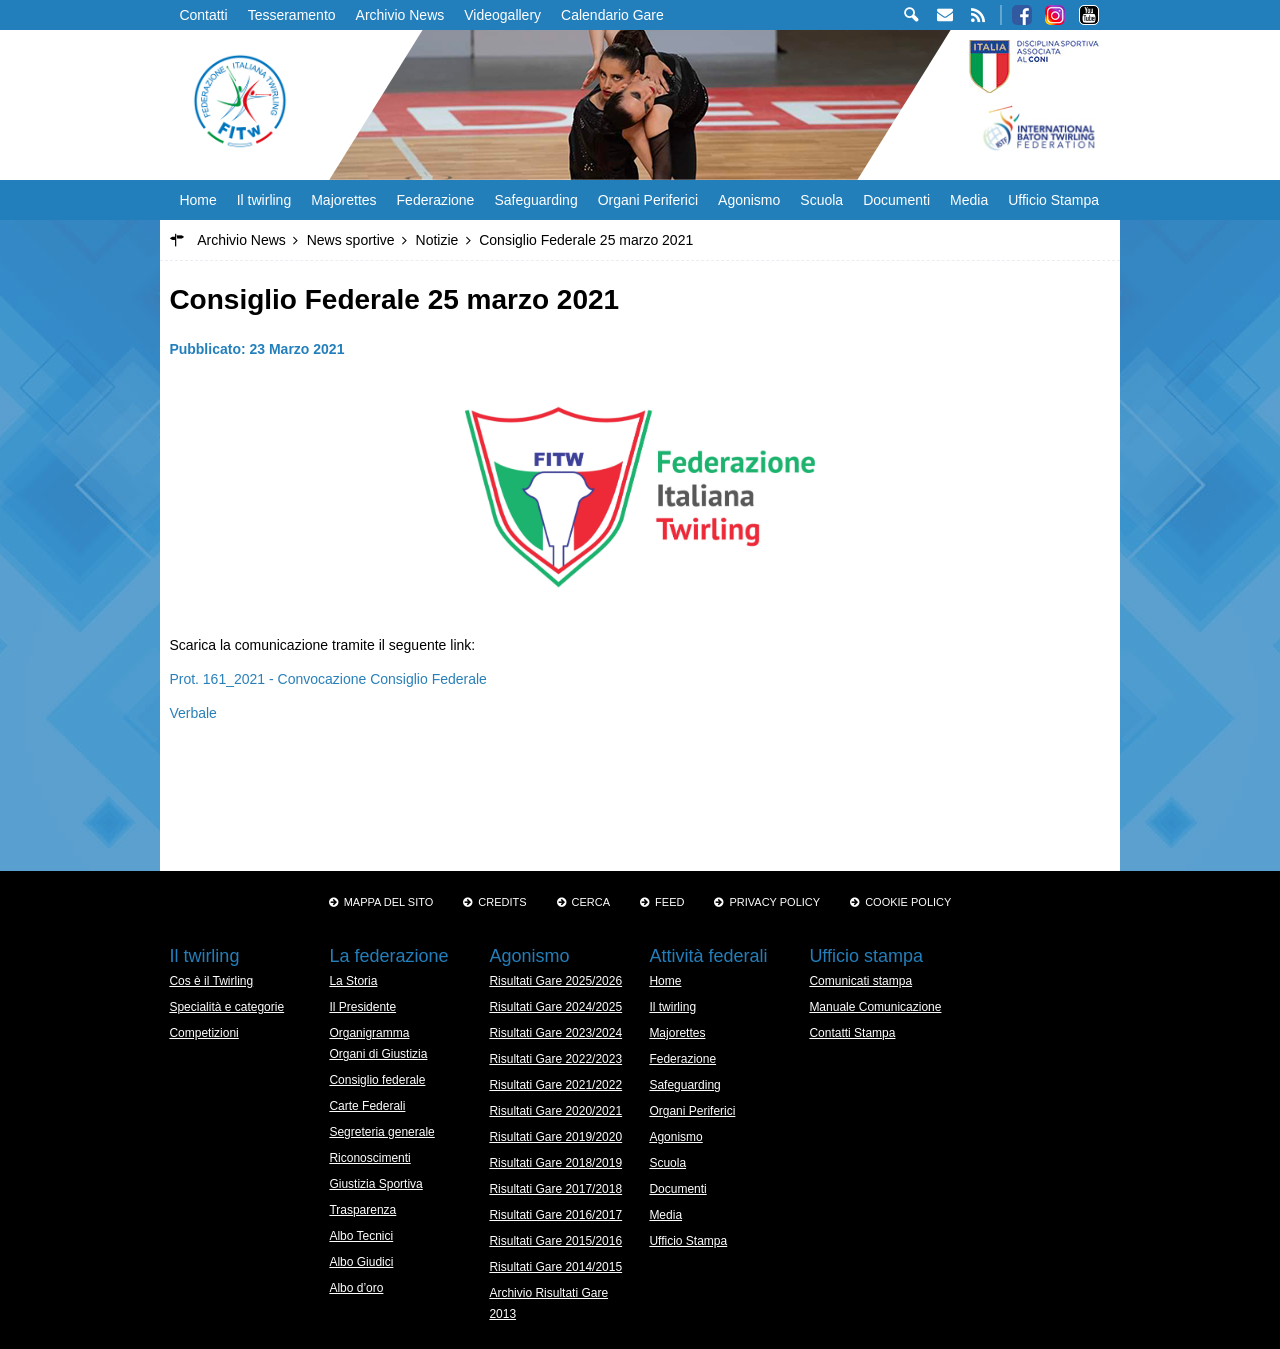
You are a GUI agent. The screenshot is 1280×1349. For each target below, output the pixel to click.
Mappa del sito (389, 902)
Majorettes (343, 200)
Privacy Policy (774, 902)
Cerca (591, 902)
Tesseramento (292, 15)
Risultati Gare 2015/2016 (555, 1241)
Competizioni (203, 1033)
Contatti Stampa (852, 1033)
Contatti (203, 15)
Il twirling (264, 200)
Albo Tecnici (361, 1236)
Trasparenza (362, 1210)
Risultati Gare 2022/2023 (555, 1059)
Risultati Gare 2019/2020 (555, 1137)
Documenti (896, 200)
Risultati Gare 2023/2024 (555, 1033)
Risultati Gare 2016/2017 (555, 1215)
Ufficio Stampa (1053, 200)
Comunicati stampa (860, 981)
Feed (669, 902)
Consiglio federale (377, 1080)
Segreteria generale (381, 1132)
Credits (502, 902)
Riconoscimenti (369, 1158)
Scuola (821, 200)
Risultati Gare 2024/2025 (555, 1007)
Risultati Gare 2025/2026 (555, 981)
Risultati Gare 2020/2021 (555, 1111)
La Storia (353, 981)
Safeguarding (535, 200)
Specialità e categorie (226, 1007)
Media (969, 200)
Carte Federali (367, 1106)
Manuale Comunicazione (875, 1007)
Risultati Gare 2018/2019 (555, 1163)
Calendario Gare (612, 15)
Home (197, 200)
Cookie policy (908, 902)
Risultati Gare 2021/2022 (555, 1085)
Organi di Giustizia (378, 1054)
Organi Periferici (648, 200)
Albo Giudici (361, 1262)
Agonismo (749, 200)
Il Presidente (362, 1007)
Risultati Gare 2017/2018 (555, 1189)
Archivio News (400, 15)
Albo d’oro (356, 1288)
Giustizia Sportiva (375, 1184)
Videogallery (502, 15)
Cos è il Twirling (211, 981)
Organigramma (369, 1033)
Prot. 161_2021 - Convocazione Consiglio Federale (328, 679)
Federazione (436, 200)
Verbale (192, 713)
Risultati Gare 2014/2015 (555, 1267)
